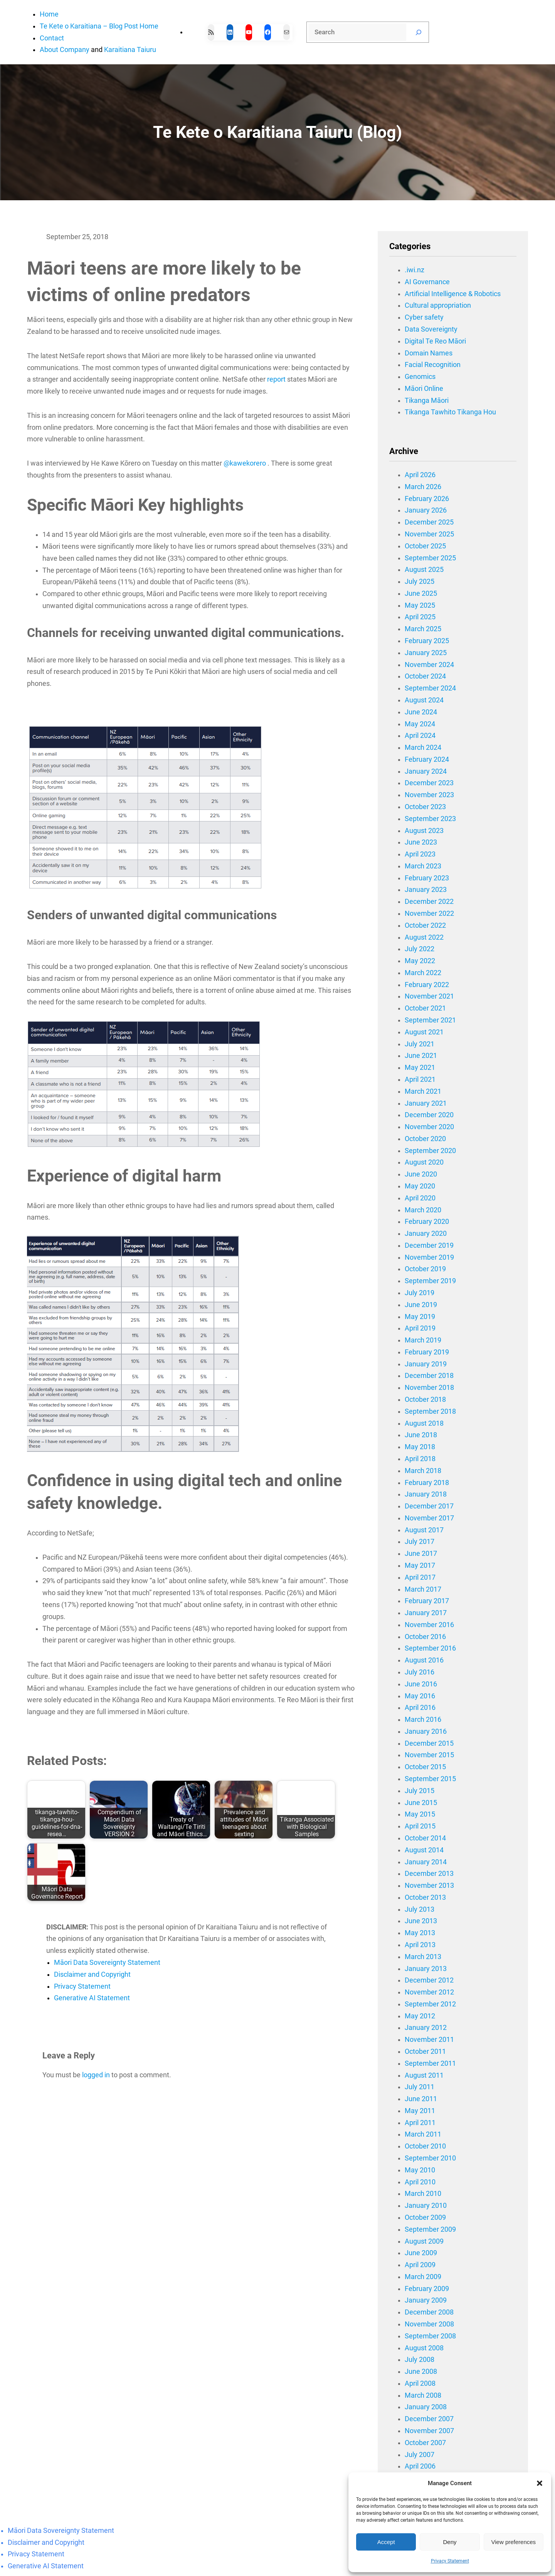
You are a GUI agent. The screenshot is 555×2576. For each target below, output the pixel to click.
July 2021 (419, 1044)
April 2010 (420, 2182)
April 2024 (420, 735)
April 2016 (420, 1707)
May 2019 (420, 1317)
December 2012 (429, 1980)
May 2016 (420, 1696)
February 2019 (427, 1352)
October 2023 (425, 807)
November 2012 (429, 1992)
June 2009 (421, 2253)
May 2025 (420, 605)
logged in (96, 2075)
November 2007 (429, 2431)
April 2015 (420, 1826)
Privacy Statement (450, 2561)
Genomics (420, 376)
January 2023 (426, 889)
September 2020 (430, 1151)
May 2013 (420, 1933)
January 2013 (426, 1969)
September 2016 (430, 1648)
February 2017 (427, 1601)
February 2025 (427, 641)
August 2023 (424, 831)
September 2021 (430, 1020)
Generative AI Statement (92, 1998)
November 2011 (429, 2039)
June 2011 (421, 2099)
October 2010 (425, 2146)
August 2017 (424, 1530)
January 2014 (426, 1862)
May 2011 (420, 2111)
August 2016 (424, 1660)
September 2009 (430, 2229)
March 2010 (423, 2193)
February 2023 (427, 878)
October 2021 (425, 1008)
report (276, 379)
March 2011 (423, 2134)
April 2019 (420, 1328)
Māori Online (424, 388)
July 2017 (419, 1541)
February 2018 (427, 1483)
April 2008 (420, 2383)
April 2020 (420, 1198)
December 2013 (429, 1873)
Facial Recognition (433, 365)
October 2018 (425, 1399)
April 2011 (420, 2123)
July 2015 (419, 1791)
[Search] (418, 32)
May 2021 (420, 1067)
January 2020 (426, 1233)
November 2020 (429, 1127)
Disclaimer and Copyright (92, 1974)
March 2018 (423, 1471)
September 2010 (430, 2158)
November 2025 (429, 534)
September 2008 (430, 2336)
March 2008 (423, 2395)
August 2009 (424, 2241)
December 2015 (429, 1743)
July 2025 (419, 581)
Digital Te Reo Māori (435, 341)
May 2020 (420, 1186)
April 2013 (420, 1945)
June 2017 (421, 1553)
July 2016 (419, 1672)
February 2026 (427, 499)
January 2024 (426, 771)
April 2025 (420, 617)
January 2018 (426, 1494)
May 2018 (420, 1447)
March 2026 (423, 487)
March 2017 (423, 1589)
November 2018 (429, 1387)
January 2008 (426, 2407)
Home (49, 14)
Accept (386, 2542)
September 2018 (430, 1411)
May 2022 (420, 961)
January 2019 (426, 1364)
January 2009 (426, 2300)
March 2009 (423, 2277)
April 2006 (420, 2466)
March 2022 (423, 973)
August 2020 (424, 1162)
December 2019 (429, 1245)
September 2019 (430, 1281)
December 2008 (429, 2312)
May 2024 (420, 724)
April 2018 (420, 1459)
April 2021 (420, 1079)
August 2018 (424, 1423)
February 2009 (427, 2289)
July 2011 (419, 2087)
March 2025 (423, 629)
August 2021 (424, 1032)
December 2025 (429, 522)
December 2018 (429, 1375)
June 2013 (421, 1921)
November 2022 (429, 913)
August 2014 (424, 1850)
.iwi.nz (414, 270)
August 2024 (424, 700)
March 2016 (423, 1719)
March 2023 (423, 866)
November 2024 (429, 665)
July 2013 (419, 1909)
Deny (449, 2542)
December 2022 (429, 901)
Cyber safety (424, 317)
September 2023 (430, 819)
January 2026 (426, 510)
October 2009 (425, 2217)
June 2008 (421, 2371)
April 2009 (420, 2265)
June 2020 (421, 1174)
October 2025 (425, 546)
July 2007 (419, 2455)
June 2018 (421, 1435)
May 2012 (420, 2016)
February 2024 (427, 759)
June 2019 (421, 1305)
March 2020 (423, 1210)
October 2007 (425, 2443)
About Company (64, 50)
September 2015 (430, 1779)
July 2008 (419, 2359)
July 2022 (419, 949)
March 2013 (423, 1957)
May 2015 (420, 1814)
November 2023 (429, 795)
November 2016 (429, 1625)
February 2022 (427, 985)
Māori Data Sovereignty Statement (107, 1962)
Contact (52, 38)
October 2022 (425, 925)
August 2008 (424, 2348)
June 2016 (421, 1684)
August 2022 (424, 937)
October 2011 (425, 2051)
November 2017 (429, 1518)
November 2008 (429, 2324)
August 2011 (424, 2075)
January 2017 (426, 1613)
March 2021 (423, 1091)
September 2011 (430, 2063)
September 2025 (430, 558)
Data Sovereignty (431, 329)
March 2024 (423, 747)
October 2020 (425, 1139)
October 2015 (425, 1767)
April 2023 (420, 854)
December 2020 (429, 1115)
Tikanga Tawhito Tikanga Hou (450, 412)
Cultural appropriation (438, 305)
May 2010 (420, 2170)
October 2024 (425, 676)
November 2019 (429, 1257)
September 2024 (430, 688)
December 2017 (429, 1506)
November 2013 (429, 1885)
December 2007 (429, 2419)
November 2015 (429, 1755)
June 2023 (421, 842)
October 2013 (425, 1897)
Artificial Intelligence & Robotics (453, 294)
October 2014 (425, 1838)
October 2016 (425, 1637)
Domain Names (428, 353)
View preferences (513, 2542)
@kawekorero (245, 463)
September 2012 (430, 2004)
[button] (539, 2483)
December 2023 (429, 783)
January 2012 (426, 2027)
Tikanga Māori (427, 400)
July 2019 (419, 1293)
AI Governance (427, 282)
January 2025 (426, 653)
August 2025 (424, 569)
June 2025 (421, 593)
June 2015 (421, 1803)
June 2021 (421, 1055)
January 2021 (426, 1103)
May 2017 (420, 1565)
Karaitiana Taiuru (130, 50)
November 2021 (429, 996)
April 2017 (420, 1577)
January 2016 (426, 1731)
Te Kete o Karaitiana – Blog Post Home (99, 26)
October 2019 (425, 1269)
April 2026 (420, 475)
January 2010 (426, 2205)
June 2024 (421, 712)
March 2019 (423, 1340)
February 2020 (427, 1221)
